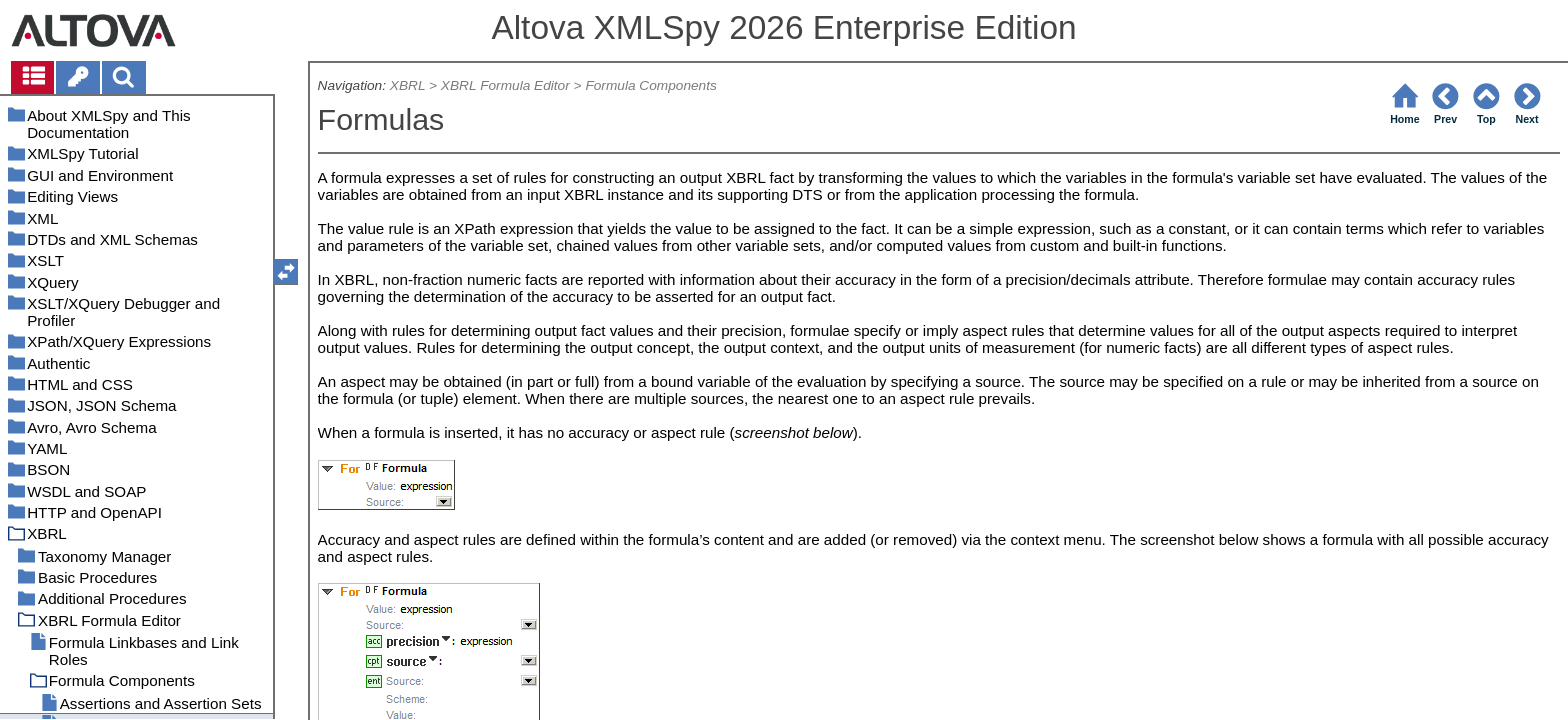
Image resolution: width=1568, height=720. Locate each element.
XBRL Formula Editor (505, 85)
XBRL (407, 85)
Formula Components (650, 85)
